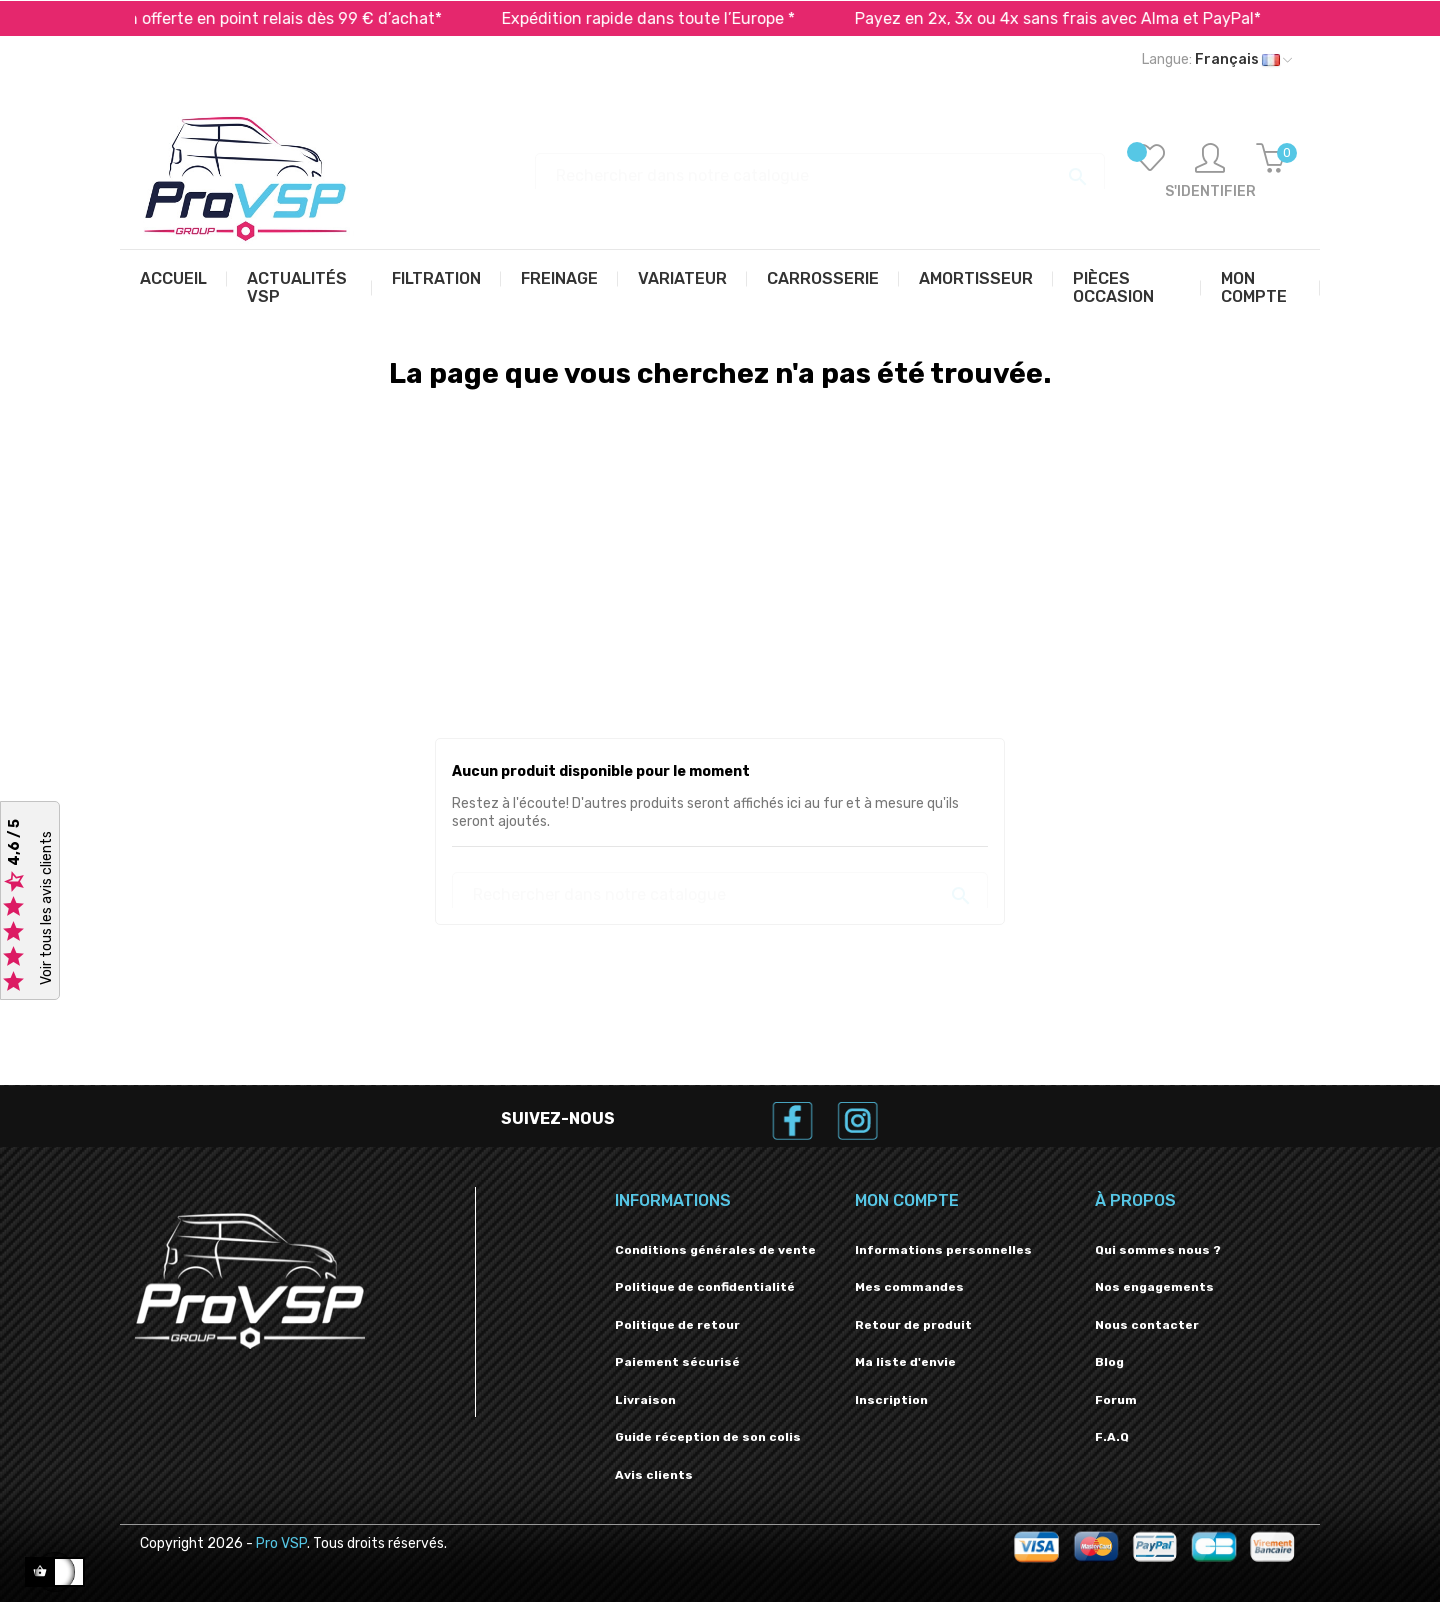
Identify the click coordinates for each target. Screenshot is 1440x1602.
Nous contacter (1147, 1325)
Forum (1116, 1400)
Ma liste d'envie (905, 1362)
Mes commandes (909, 1287)
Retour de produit (913, 1325)
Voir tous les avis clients (46, 909)
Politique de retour (677, 1325)
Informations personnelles (943, 1250)
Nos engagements (1154, 1287)
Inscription (891, 1400)
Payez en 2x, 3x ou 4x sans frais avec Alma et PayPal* (1106, 18)
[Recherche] (820, 166)
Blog (1109, 1362)
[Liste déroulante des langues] (1217, 60)
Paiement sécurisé (677, 1362)
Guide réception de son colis (708, 1437)
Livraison (645, 1400)
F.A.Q (1112, 1437)
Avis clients (654, 1475)
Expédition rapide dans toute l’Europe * (696, 18)
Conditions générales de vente (715, 1250)
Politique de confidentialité (705, 1287)
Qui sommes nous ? (1158, 1250)
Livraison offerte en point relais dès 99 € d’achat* (304, 18)
